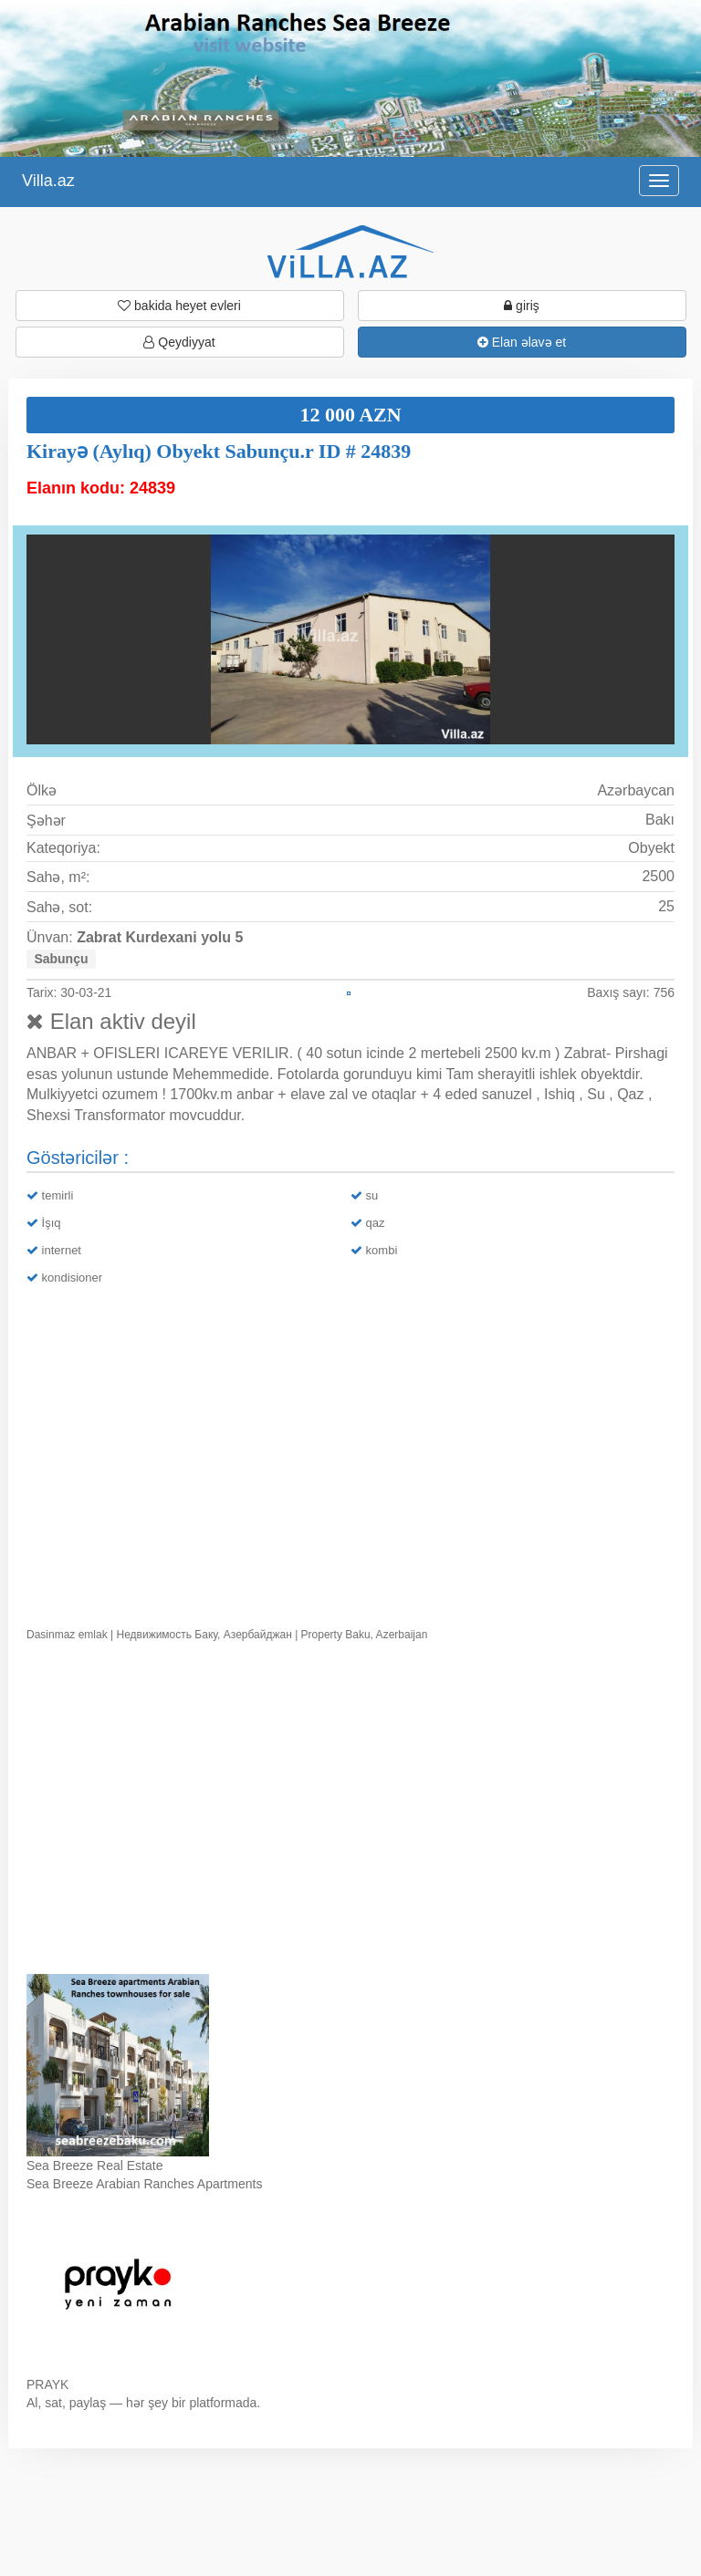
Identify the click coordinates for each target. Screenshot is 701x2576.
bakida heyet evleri (179, 305)
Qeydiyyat (178, 342)
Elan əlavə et (521, 342)
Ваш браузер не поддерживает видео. (350, 1812)
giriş (521, 305)
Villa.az (48, 180)
